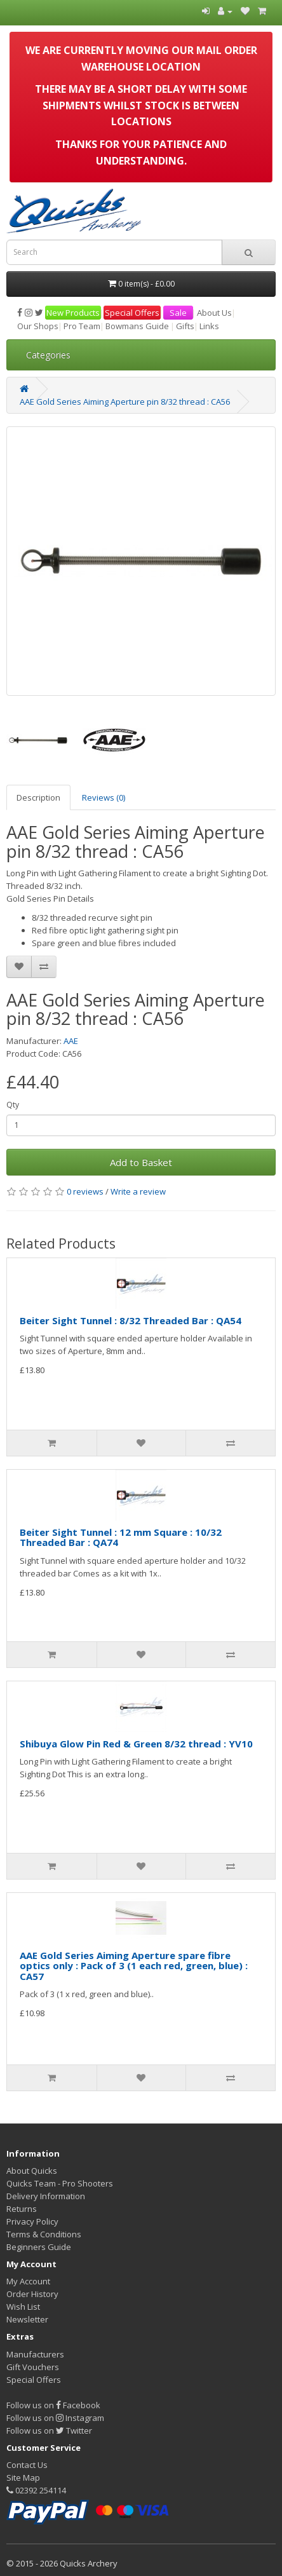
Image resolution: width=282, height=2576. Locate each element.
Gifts (185, 326)
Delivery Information (45, 2196)
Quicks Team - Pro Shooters (59, 2183)
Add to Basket (141, 1162)
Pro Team (82, 326)
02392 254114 (36, 2490)
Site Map (23, 2477)
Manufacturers (35, 2354)
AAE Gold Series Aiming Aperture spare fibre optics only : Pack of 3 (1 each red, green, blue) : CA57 (134, 1966)
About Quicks (31, 2170)
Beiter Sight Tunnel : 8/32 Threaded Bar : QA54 (130, 1320)
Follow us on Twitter (49, 2430)
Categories (48, 355)
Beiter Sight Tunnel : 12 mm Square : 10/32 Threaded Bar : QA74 (121, 1537)
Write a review (138, 1191)
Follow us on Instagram (55, 2417)
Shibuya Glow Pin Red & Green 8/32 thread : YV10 (136, 1743)
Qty (12, 1104)
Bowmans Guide (137, 326)
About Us (214, 312)
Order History (32, 2294)
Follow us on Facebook (53, 2405)
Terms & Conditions (43, 2234)
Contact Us (27, 2465)
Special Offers (132, 312)
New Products (73, 312)
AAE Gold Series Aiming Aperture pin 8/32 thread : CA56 (125, 401)
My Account (28, 2281)
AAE (71, 1041)
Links (209, 326)
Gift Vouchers (32, 2367)
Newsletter (27, 2319)
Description (38, 797)
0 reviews (85, 1191)
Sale (178, 312)
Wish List (23, 2306)
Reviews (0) (103, 797)
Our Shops (37, 326)
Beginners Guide (38, 2247)
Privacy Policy (32, 2221)
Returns (21, 2208)
